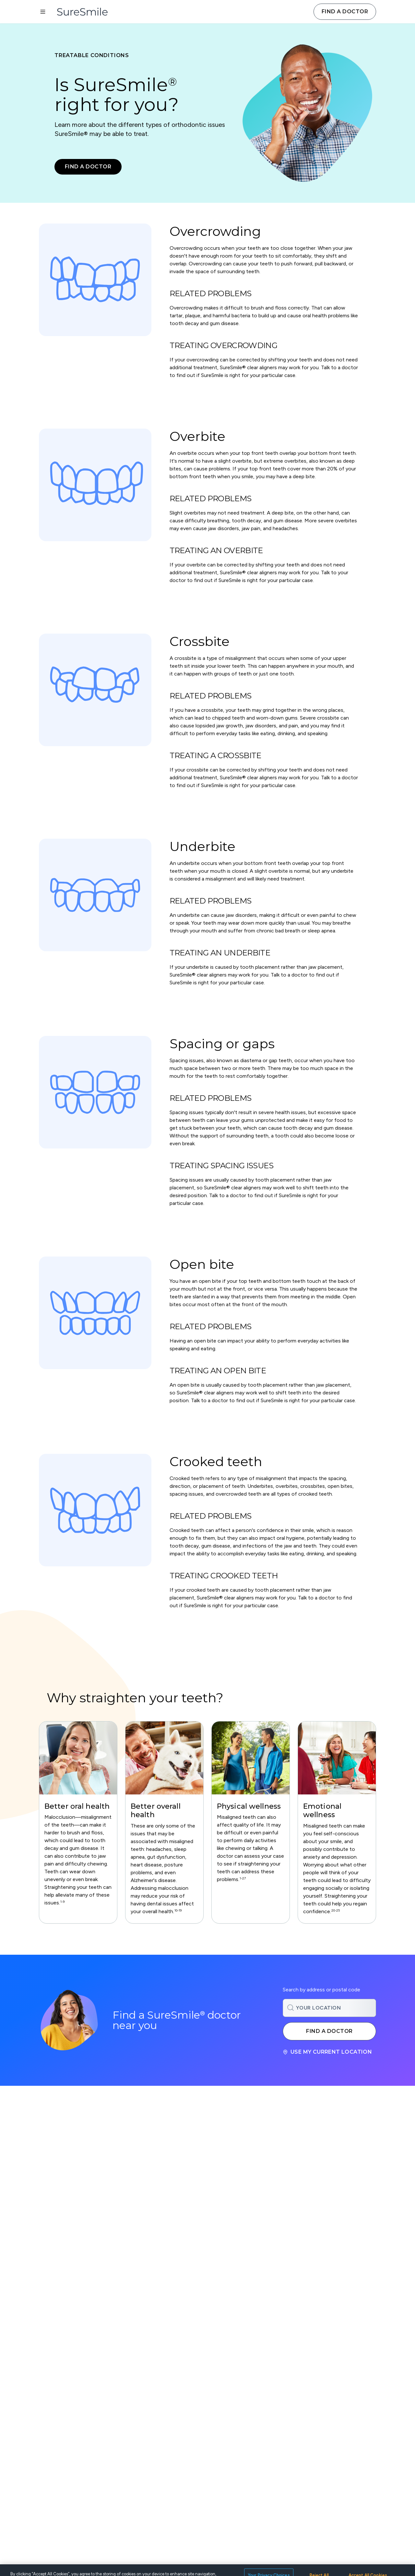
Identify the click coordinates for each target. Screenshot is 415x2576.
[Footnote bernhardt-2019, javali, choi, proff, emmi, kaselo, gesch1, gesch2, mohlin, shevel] (178, 1911)
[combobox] (329, 2008)
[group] (78, 1822)
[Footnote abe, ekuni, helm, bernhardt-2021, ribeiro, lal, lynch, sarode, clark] (62, 1903)
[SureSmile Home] (85, 12)
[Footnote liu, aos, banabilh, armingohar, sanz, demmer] (335, 1911)
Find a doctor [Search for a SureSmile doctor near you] (329, 2031)
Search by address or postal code (321, 1990)
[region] (207, 1822)
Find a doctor (345, 11)
